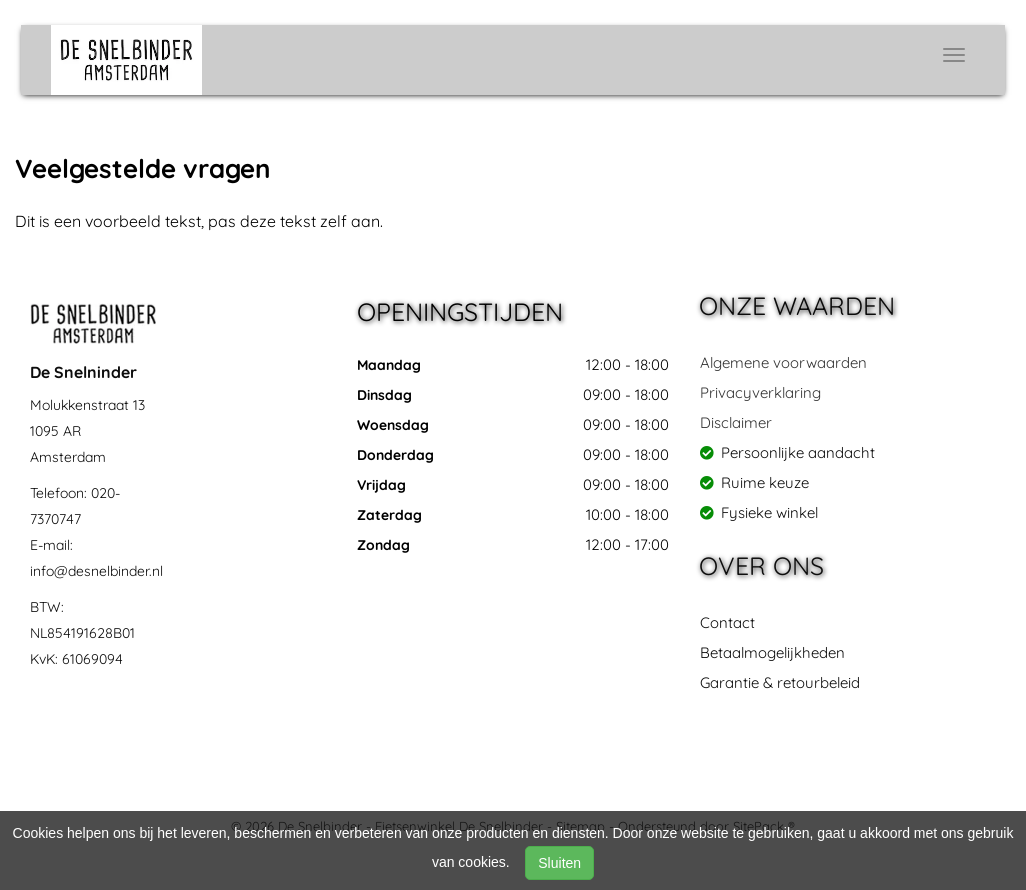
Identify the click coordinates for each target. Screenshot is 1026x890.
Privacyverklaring (760, 392)
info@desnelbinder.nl (96, 571)
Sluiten (559, 863)
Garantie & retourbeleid (780, 682)
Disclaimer (736, 422)
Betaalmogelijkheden (772, 652)
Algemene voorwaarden (783, 362)
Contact (727, 622)
